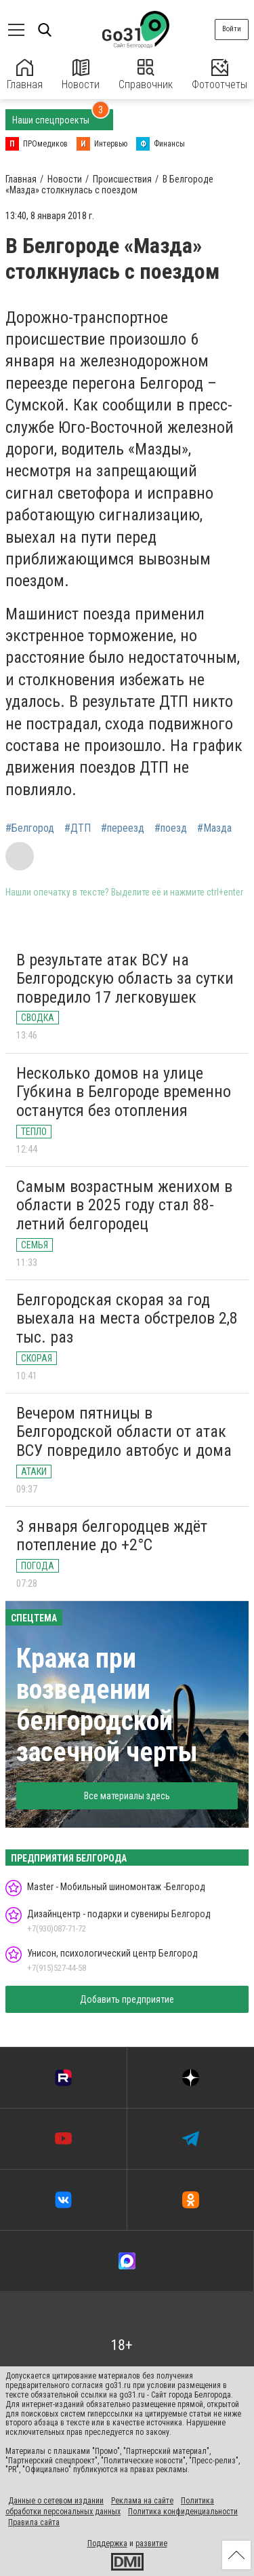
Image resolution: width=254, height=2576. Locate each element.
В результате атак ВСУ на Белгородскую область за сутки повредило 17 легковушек (125, 978)
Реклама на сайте (142, 2500)
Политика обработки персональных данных (109, 2506)
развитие (151, 2543)
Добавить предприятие (127, 1999)
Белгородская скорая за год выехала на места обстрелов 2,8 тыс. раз (127, 1318)
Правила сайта (34, 2522)
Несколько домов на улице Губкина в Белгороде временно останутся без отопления (123, 1092)
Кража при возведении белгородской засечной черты (107, 1705)
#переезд (122, 828)
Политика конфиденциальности (183, 2511)
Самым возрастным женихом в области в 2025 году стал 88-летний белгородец (124, 1205)
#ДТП (77, 828)
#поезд (170, 828)
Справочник (146, 75)
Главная (25, 75)
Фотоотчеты (219, 75)
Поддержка (107, 2543)
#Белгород (29, 828)
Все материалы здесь (127, 1795)
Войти (231, 28)
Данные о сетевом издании (56, 2500)
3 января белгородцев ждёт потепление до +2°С (111, 1536)
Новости (81, 75)
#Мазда (214, 828)
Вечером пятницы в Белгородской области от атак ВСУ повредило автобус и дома (124, 1432)
